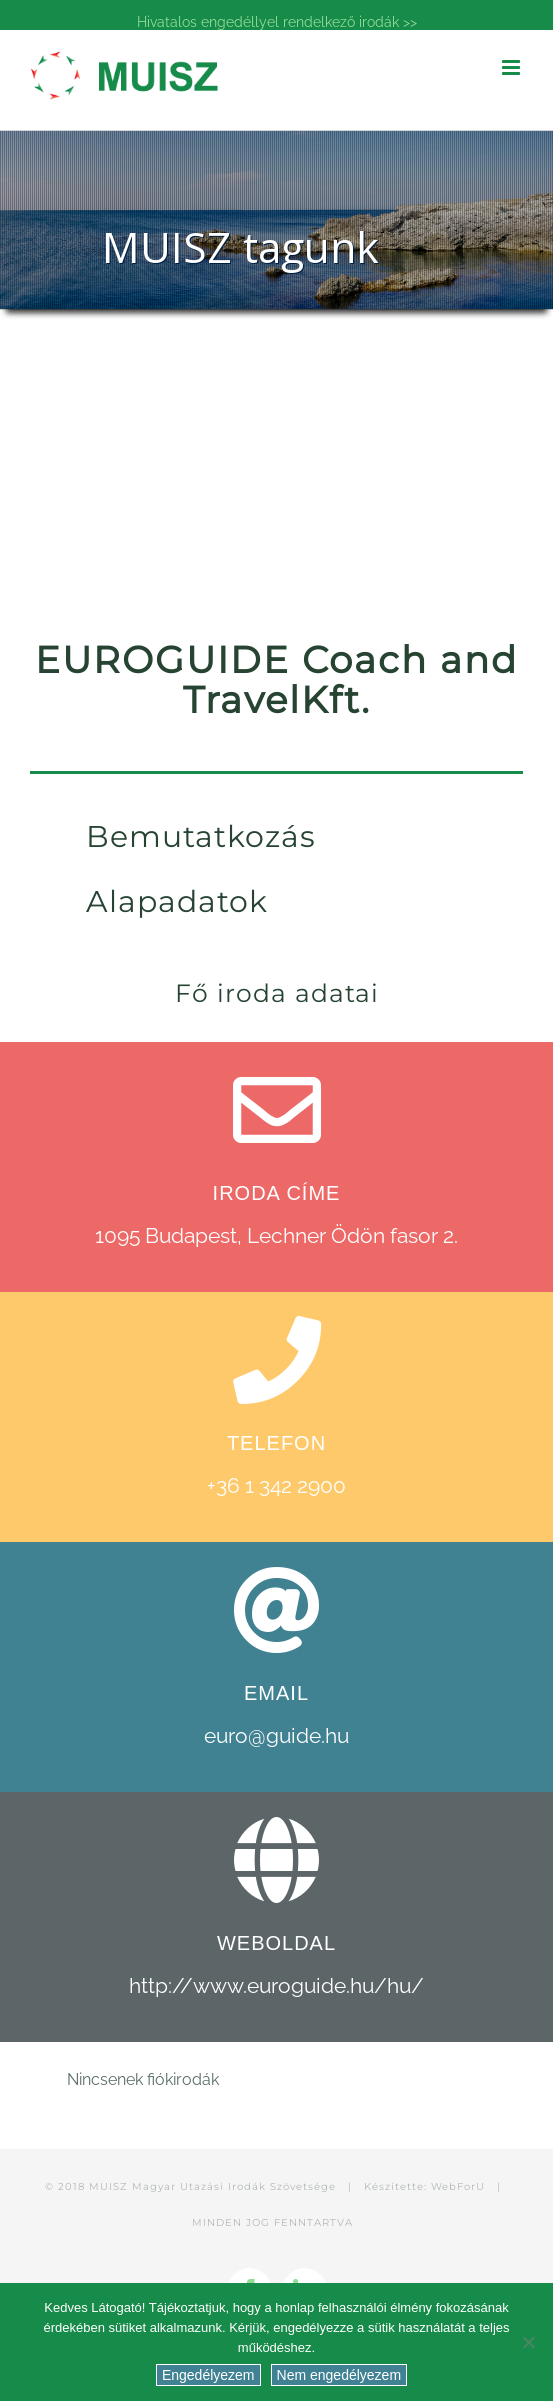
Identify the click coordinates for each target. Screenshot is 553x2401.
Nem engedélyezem (339, 2375)
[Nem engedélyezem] (528, 2342)
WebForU (458, 2186)
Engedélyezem (208, 2375)
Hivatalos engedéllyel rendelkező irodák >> (277, 22)
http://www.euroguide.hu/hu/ (276, 1985)
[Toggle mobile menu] (512, 67)
